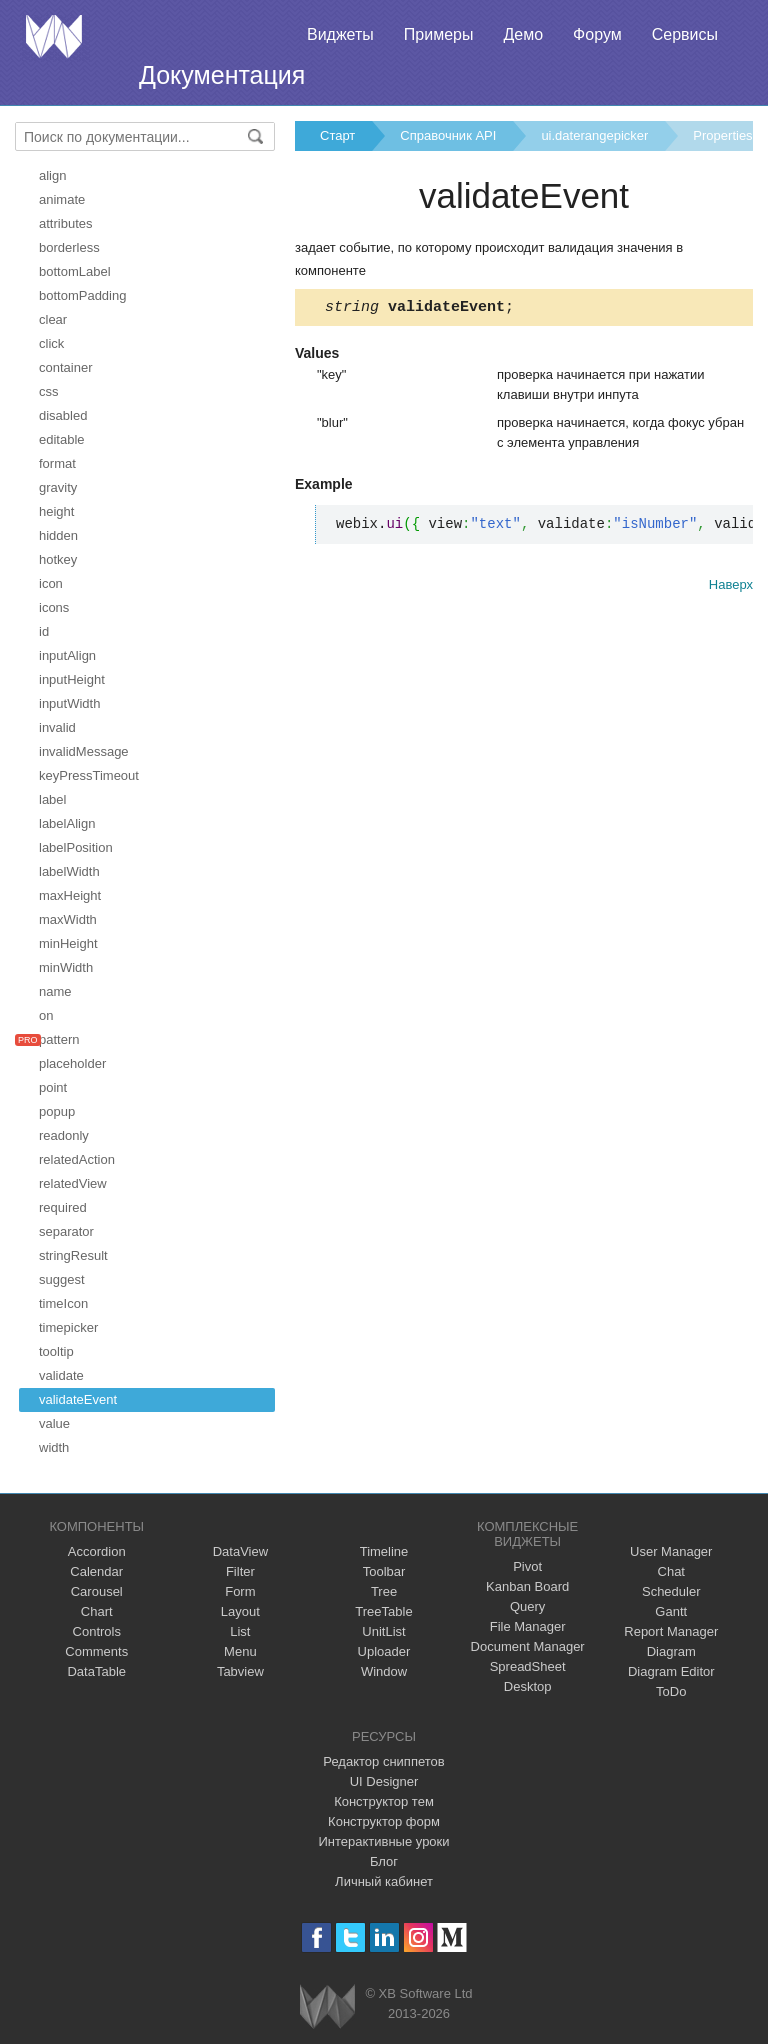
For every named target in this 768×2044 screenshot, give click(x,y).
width (54, 1447)
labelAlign (67, 823)
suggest (62, 1279)
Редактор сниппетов (383, 1761)
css (49, 391)
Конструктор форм (384, 1821)
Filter (240, 1571)
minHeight (68, 943)
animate (62, 199)
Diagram (671, 1651)
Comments (96, 1651)
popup (57, 1111)
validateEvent (78, 1399)
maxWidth (68, 919)
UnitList (383, 1631)
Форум (597, 34)
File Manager (528, 1626)
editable (62, 439)
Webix (327, 2006)
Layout (240, 1611)
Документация (222, 75)
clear (53, 319)
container (65, 367)
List (240, 1631)
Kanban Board (527, 1586)
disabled (63, 415)
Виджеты (340, 34)
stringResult (73, 1255)
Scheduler (671, 1591)
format (57, 463)
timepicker (68, 1327)
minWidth (66, 967)
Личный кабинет (384, 1881)
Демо (523, 34)
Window (384, 1671)
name (55, 991)
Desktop (528, 1686)
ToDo (671, 1691)
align (52, 175)
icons (54, 607)
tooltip (56, 1351)
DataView (240, 1551)
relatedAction (77, 1159)
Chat (671, 1571)
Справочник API (448, 135)
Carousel (97, 1591)
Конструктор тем (384, 1801)
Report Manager (671, 1631)
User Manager (671, 1551)
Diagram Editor (671, 1671)
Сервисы (685, 34)
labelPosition (76, 847)
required (63, 1207)
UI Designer (384, 1781)
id (44, 631)
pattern (59, 1039)
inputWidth (69, 703)
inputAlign (67, 655)
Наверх (731, 587)
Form (240, 1591)
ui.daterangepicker (594, 135)
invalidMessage (84, 751)
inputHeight (72, 679)
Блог (384, 1861)
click (51, 343)
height (56, 511)
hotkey (58, 559)
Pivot (527, 1566)
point (53, 1087)
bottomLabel (75, 271)
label (52, 799)
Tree (384, 1591)
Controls (97, 1631)
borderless (69, 247)
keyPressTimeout (89, 775)
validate (61, 1375)
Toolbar (384, 1571)
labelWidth (69, 871)
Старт (337, 135)
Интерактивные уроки (383, 1841)
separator (66, 1231)
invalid (57, 727)
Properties (722, 135)
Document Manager (528, 1646)
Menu (240, 1651)
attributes (65, 223)
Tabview (240, 1671)
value (54, 1423)
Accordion (97, 1551)
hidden (58, 535)
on (46, 1015)
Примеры (439, 34)
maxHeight (70, 895)
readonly (64, 1135)
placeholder (72, 1063)
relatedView (73, 1183)
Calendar (96, 1571)
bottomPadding (82, 295)
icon (51, 583)
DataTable (96, 1671)
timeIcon (63, 1303)
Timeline (384, 1551)
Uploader (384, 1651)
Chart (97, 1611)
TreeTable (383, 1611)
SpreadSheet (528, 1666)
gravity (58, 487)
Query (527, 1606)
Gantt (671, 1611)
